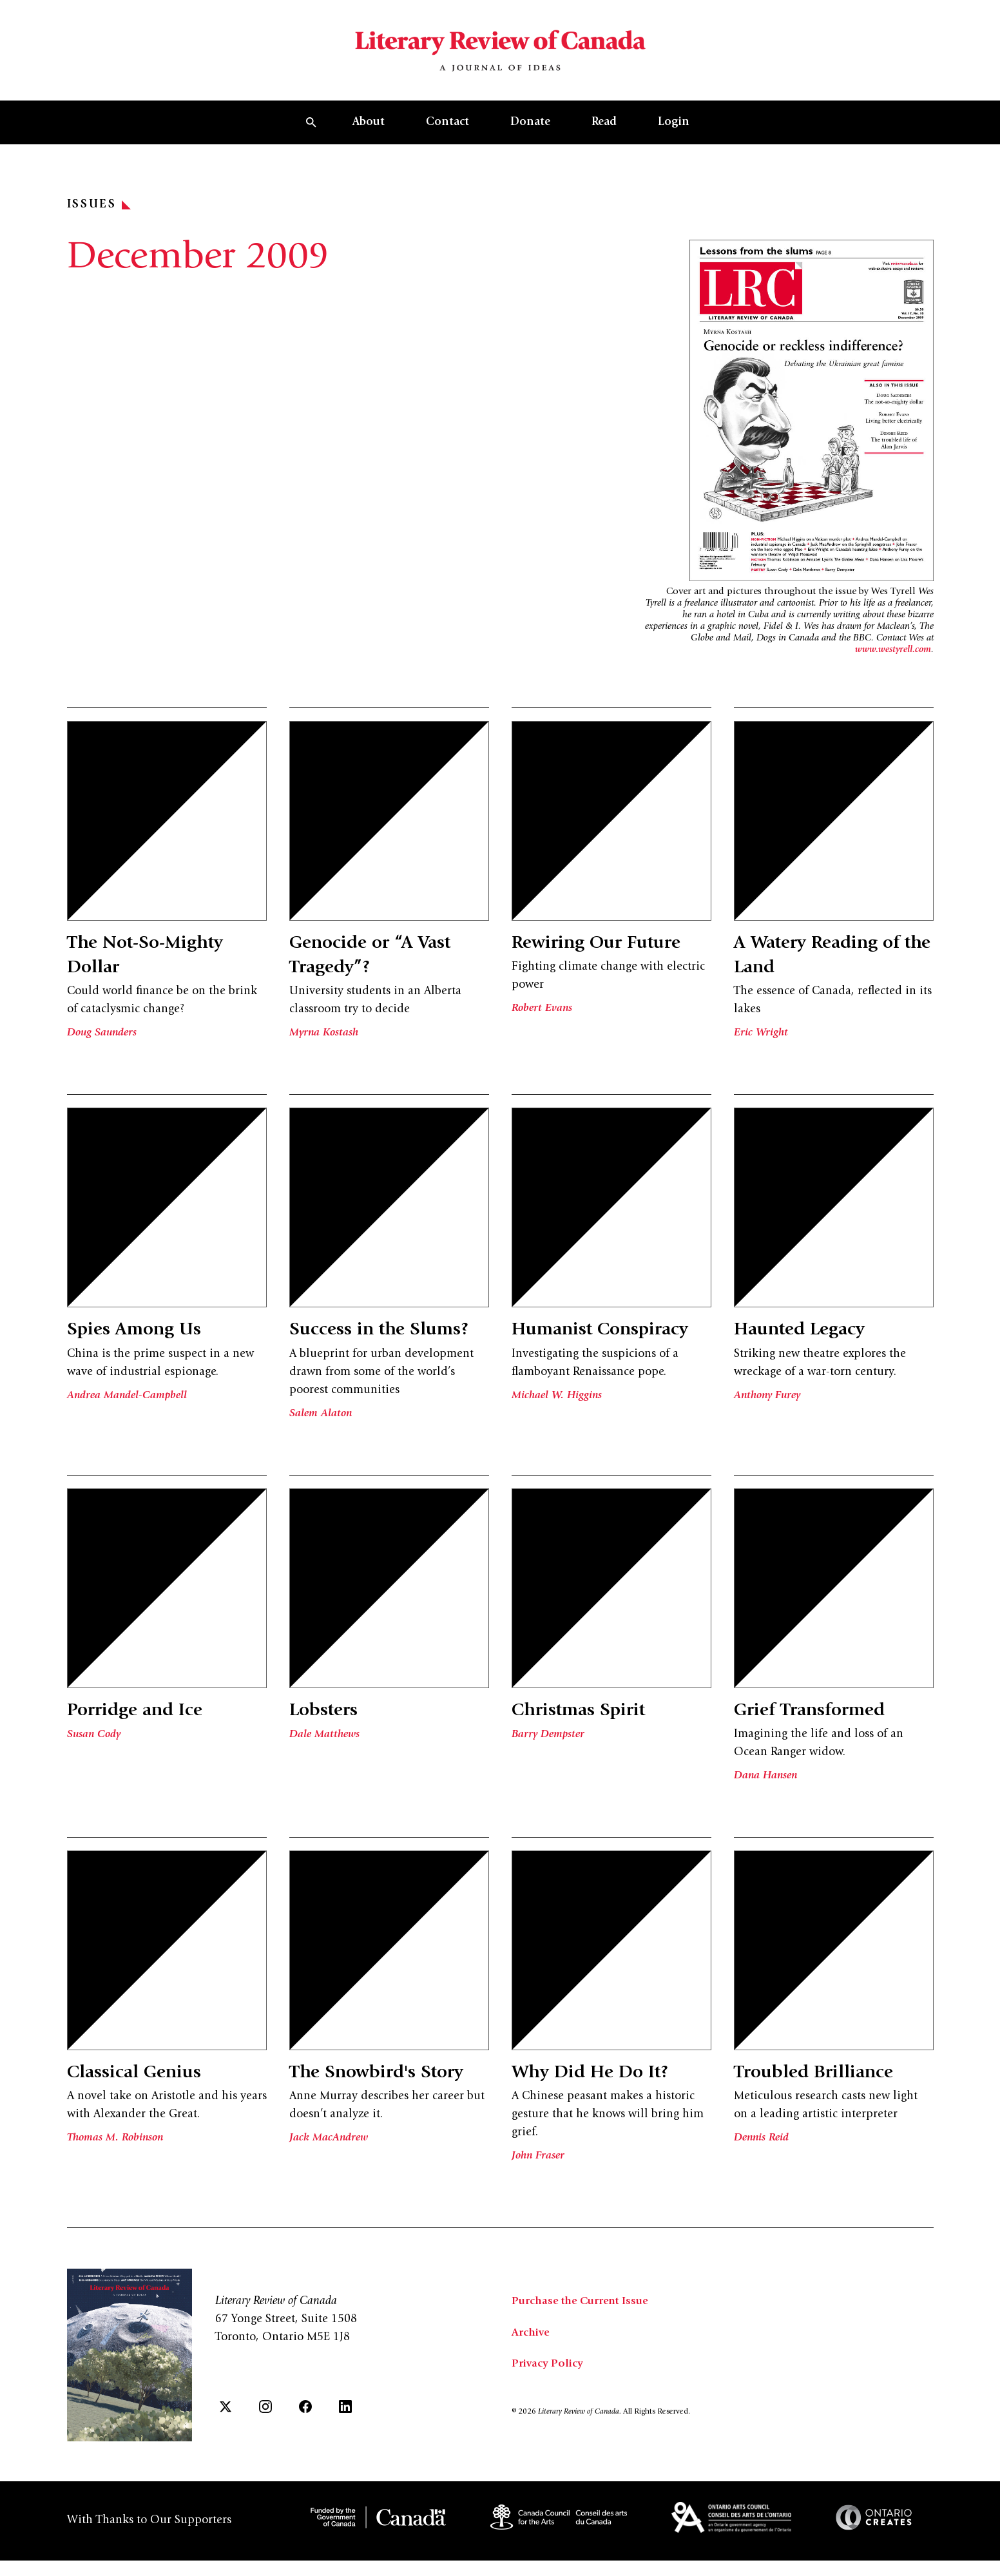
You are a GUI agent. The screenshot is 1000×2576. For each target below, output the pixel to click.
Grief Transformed (820, 1734)
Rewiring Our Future (608, 962)
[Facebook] (305, 2429)
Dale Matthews (326, 1759)
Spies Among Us (142, 1348)
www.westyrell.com (893, 668)
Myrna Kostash (325, 1052)
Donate (530, 141)
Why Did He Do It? (601, 2096)
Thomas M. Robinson (117, 2161)
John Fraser (540, 2180)
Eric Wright (762, 1052)
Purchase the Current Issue (584, 2325)
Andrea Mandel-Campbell (129, 1413)
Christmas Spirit (587, 1734)
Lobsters (328, 1734)
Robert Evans (543, 1027)
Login (673, 141)
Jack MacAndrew (329, 2161)
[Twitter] (225, 2429)
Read (604, 141)
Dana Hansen (767, 1800)
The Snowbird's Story (387, 2096)
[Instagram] (265, 2429)
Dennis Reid (763, 2161)
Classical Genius (142, 2096)
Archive (532, 2355)
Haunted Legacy (807, 1348)
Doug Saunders (104, 1052)
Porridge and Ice (143, 1734)
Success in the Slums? (388, 1348)
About (368, 141)
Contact (447, 141)
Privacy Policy (549, 2386)
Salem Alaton (321, 1431)
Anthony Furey (770, 1413)
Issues (99, 223)
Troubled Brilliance (823, 2096)
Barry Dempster (550, 1759)
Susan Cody (95, 1759)
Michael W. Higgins (559, 1438)
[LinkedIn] (345, 2429)
